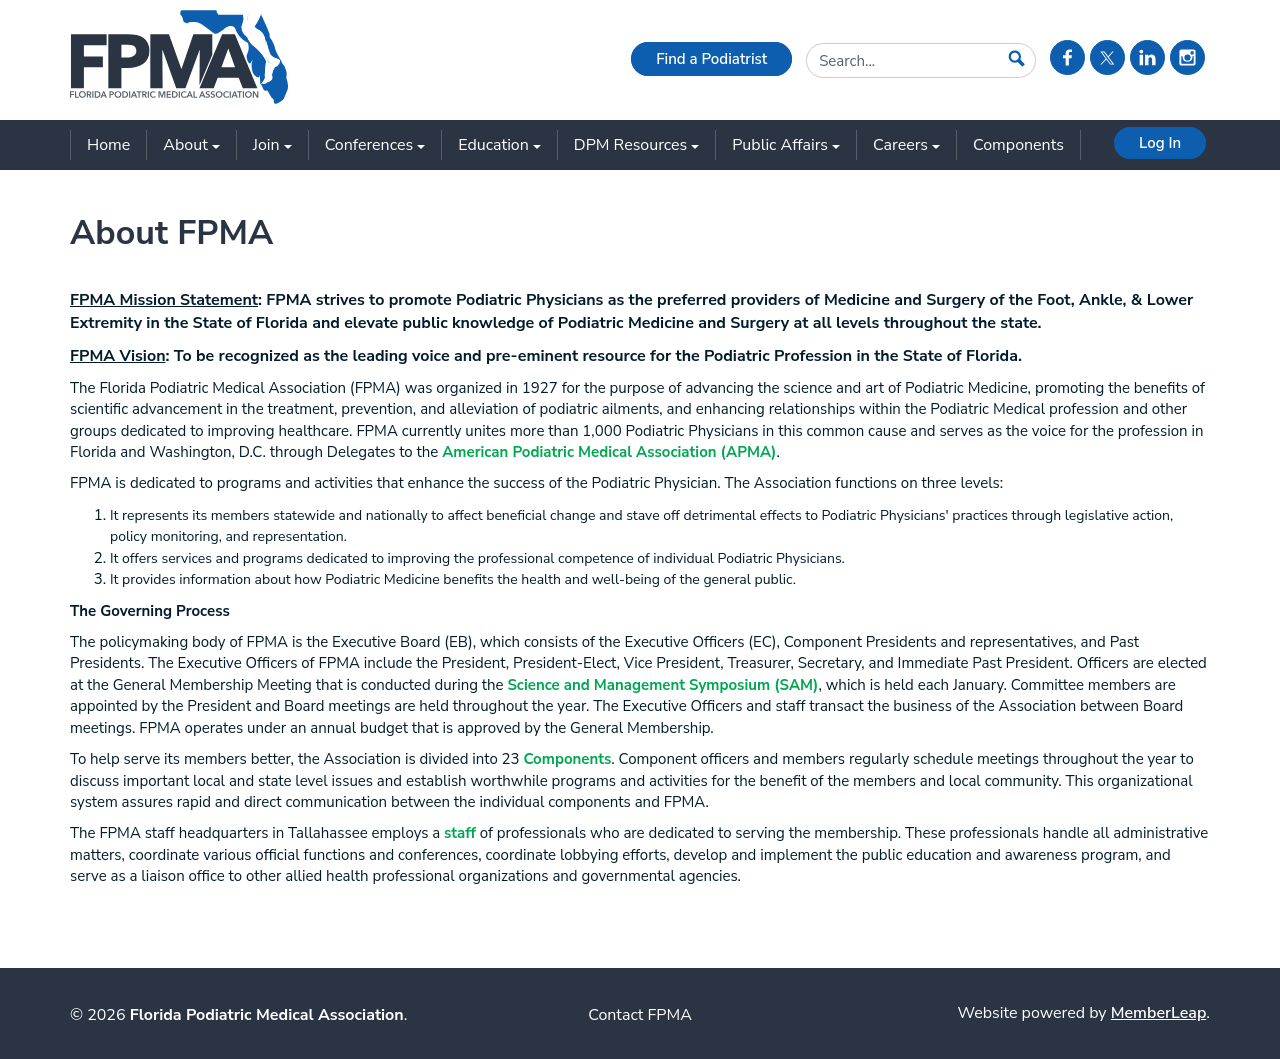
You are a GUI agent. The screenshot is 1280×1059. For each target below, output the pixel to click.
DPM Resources (636, 145)
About (191, 145)
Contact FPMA (640, 1015)
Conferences (375, 145)
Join (272, 145)
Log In (1160, 143)
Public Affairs (786, 145)
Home (108, 145)
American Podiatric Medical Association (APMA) (609, 452)
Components (1018, 145)
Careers (906, 145)
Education (499, 145)
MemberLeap (1159, 1013)
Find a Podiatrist (711, 59)
